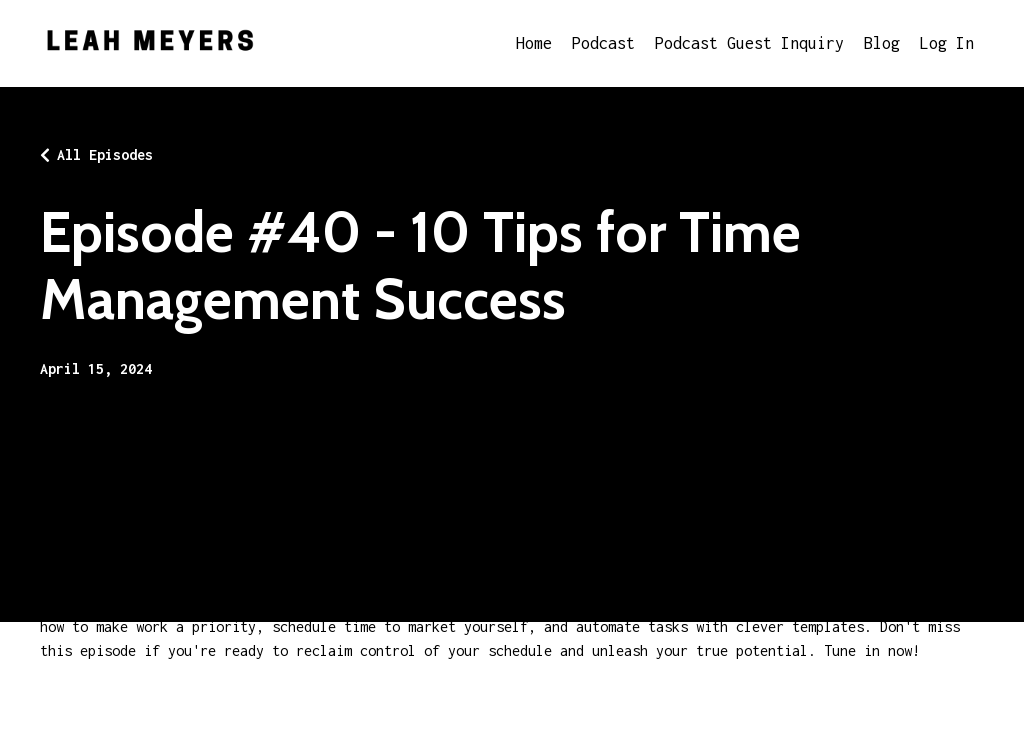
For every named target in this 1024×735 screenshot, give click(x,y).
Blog (882, 43)
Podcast (603, 43)
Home (534, 43)
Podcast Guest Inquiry (749, 43)
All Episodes (105, 154)
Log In (947, 43)
